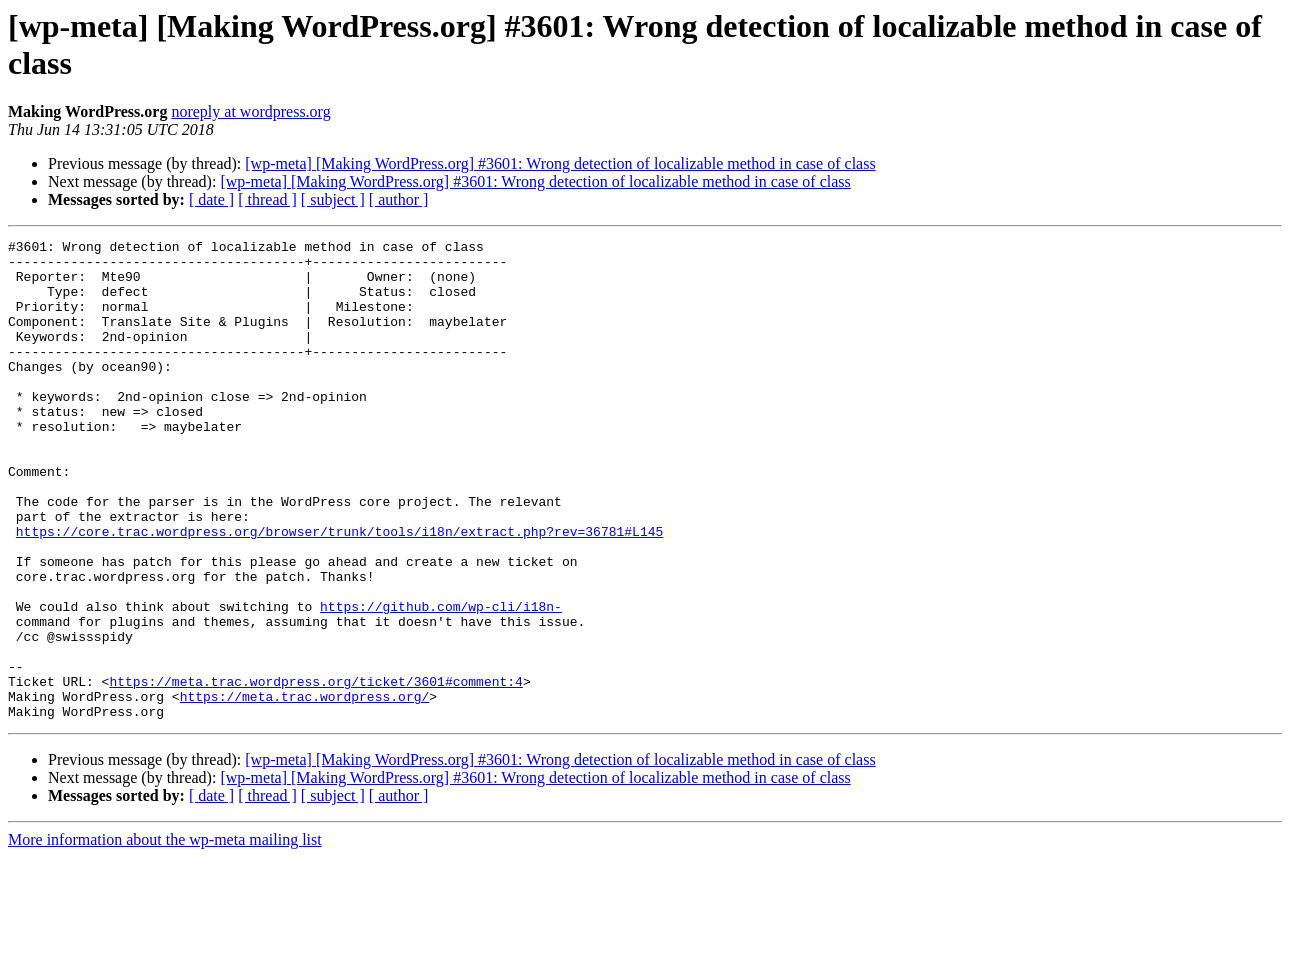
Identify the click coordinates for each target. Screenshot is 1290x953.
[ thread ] (267, 199)
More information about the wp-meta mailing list (165, 935)
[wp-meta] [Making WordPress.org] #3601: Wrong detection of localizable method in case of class (560, 163)
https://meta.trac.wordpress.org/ (305, 789)
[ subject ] (333, 199)
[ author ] (399, 199)
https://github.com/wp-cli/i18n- (441, 681)
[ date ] (211, 199)
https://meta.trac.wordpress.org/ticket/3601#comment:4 (315, 771)
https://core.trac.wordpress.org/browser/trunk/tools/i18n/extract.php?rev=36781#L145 (339, 591)
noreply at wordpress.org (250, 111)
